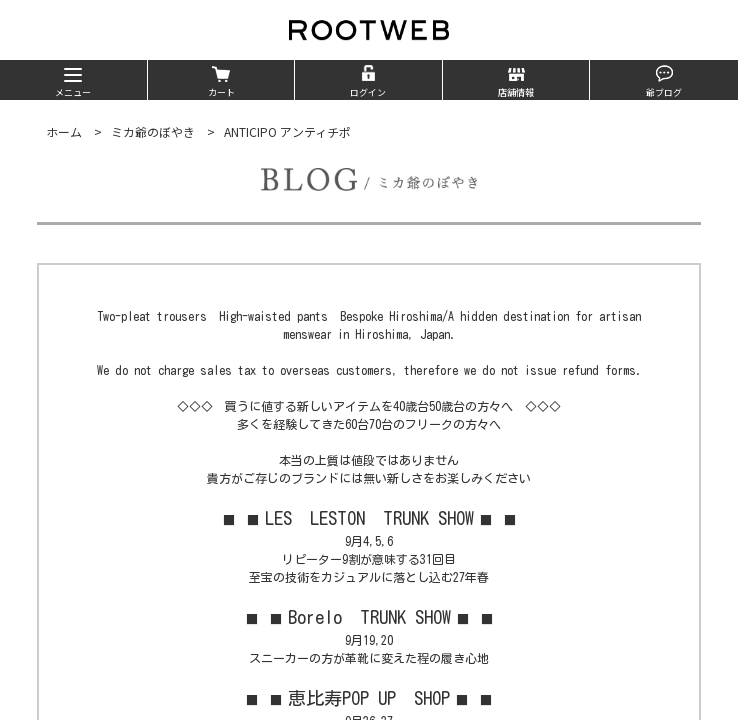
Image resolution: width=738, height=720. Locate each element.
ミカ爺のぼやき (153, 131)
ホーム (64, 131)
